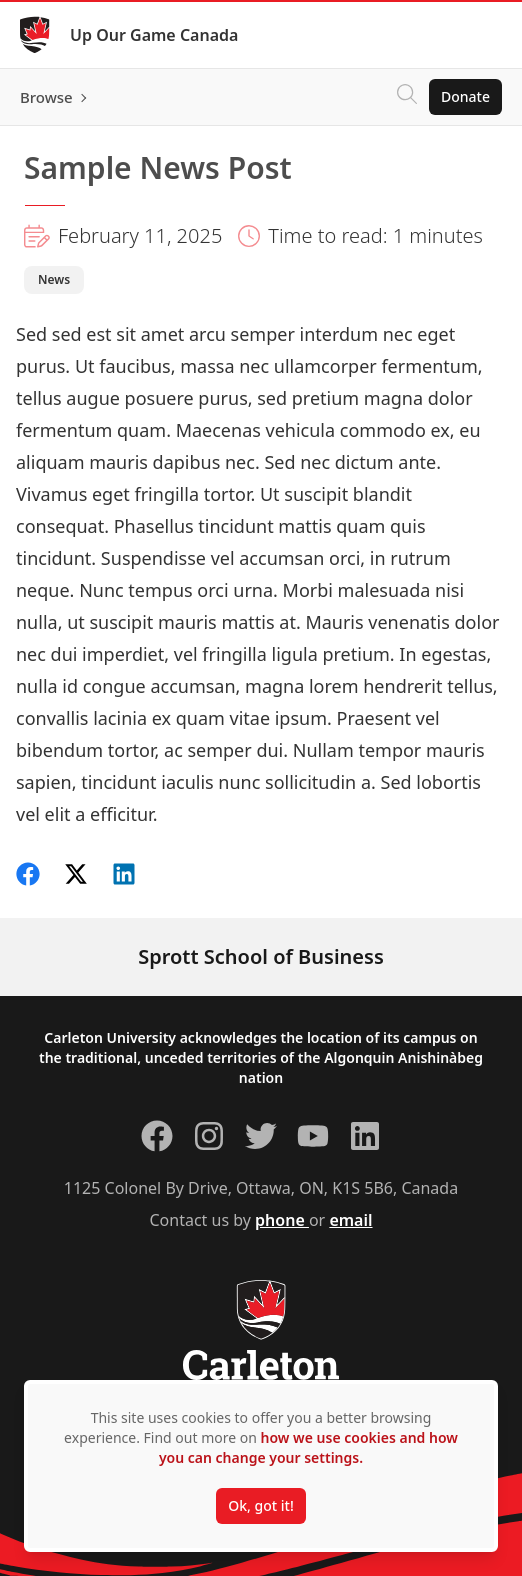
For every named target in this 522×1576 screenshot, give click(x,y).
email (350, 1220)
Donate (465, 96)
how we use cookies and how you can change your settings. (308, 1447)
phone (282, 1220)
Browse (46, 97)
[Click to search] (407, 97)
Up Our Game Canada (154, 35)
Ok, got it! (260, 1505)
